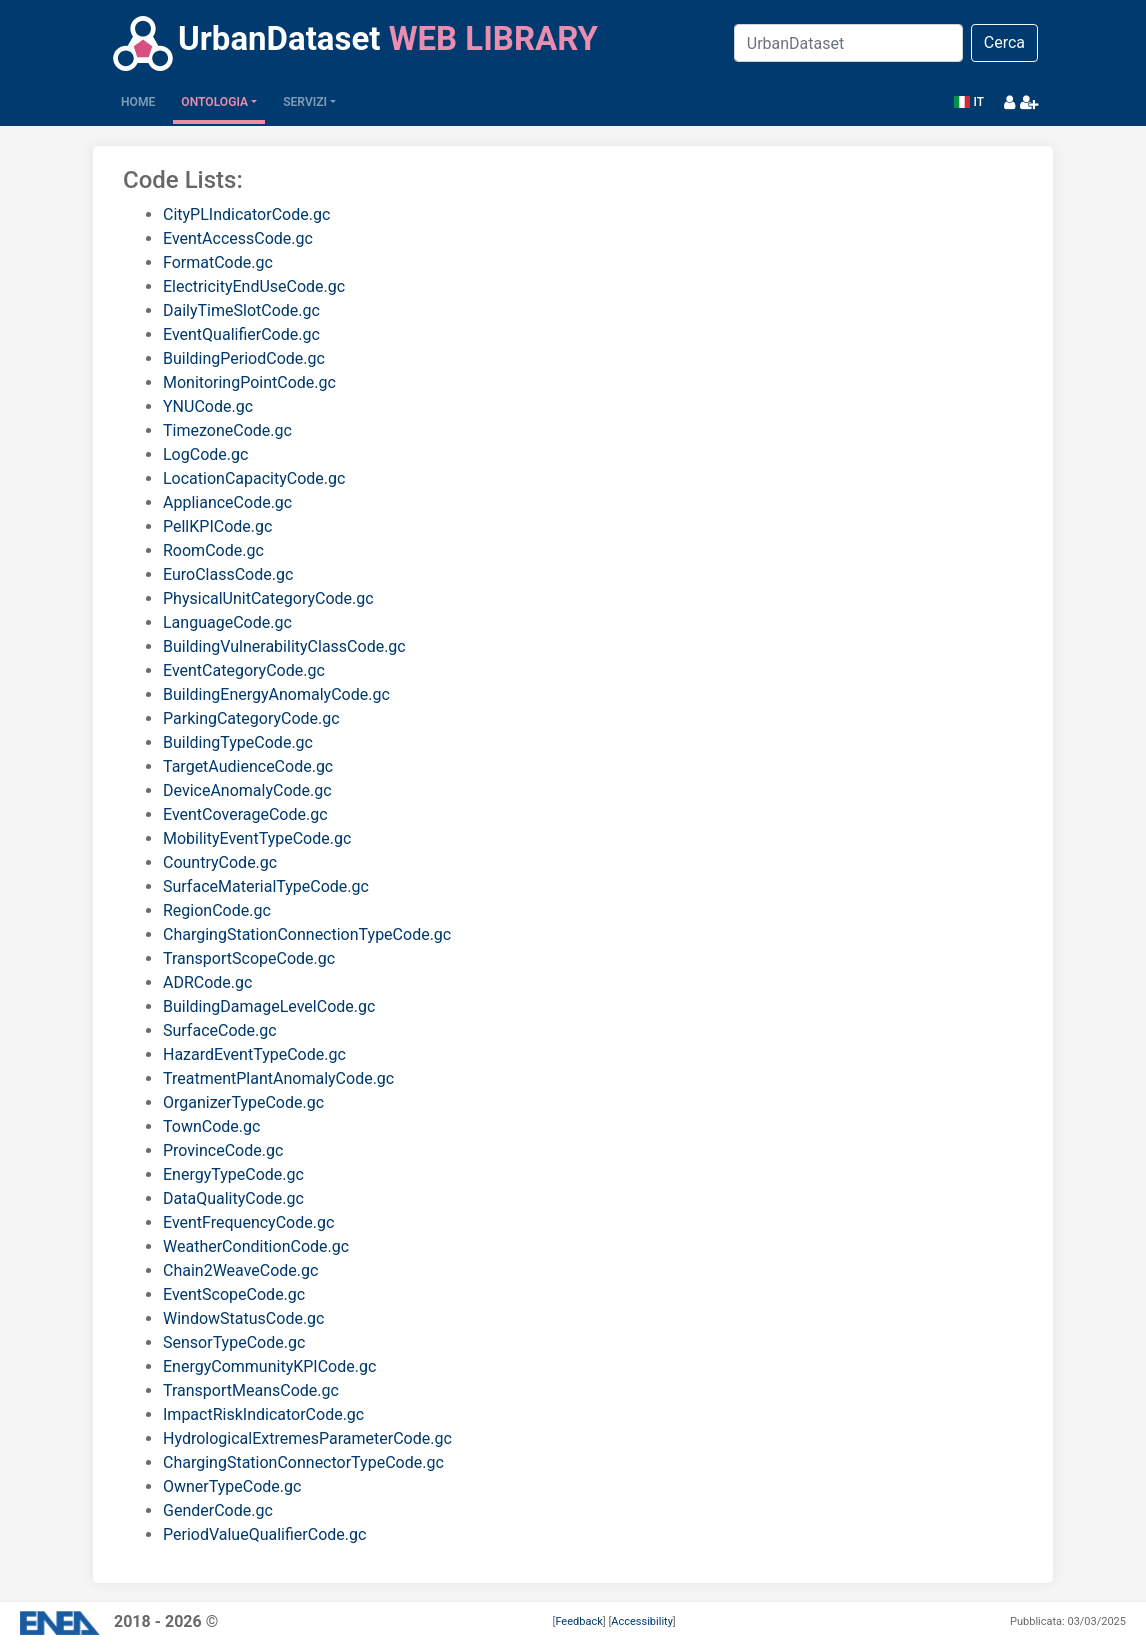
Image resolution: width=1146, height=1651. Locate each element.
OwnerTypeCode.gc (232, 1486)
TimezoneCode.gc (227, 430)
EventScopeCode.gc (234, 1294)
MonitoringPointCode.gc (249, 382)
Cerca (1004, 42)
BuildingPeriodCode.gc (244, 358)
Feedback (578, 1621)
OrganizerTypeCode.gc (243, 1102)
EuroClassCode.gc (228, 574)
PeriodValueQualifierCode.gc (264, 1534)
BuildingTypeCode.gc (238, 742)
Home (142, 100)
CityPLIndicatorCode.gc (246, 214)
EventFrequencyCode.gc (248, 1222)
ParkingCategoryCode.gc (251, 718)
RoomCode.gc (213, 550)
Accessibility (642, 1621)
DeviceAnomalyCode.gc (247, 790)
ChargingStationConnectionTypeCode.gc (307, 934)
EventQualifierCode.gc (241, 334)
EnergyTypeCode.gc (233, 1174)
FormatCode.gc (218, 262)
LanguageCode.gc (227, 622)
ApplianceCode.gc (227, 502)
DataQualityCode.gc (233, 1198)
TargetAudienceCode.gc (248, 766)
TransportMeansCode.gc (251, 1390)
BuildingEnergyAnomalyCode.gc (276, 694)
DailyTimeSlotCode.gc (241, 310)
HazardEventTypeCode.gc (254, 1054)
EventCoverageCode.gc (245, 814)
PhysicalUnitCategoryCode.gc (268, 598)
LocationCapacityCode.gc (254, 478)
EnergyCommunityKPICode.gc (269, 1366)
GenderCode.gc (218, 1510)
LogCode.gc (205, 454)
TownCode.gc (211, 1126)
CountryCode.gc (220, 862)
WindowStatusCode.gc (243, 1318)
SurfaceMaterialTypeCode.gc (266, 886)
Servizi (305, 102)
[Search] (848, 43)
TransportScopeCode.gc (249, 958)
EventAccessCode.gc (238, 238)
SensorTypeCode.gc (234, 1342)
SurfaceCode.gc (220, 1030)
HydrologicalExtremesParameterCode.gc (307, 1438)
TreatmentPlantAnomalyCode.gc (278, 1078)
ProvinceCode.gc (223, 1150)
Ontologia (214, 102)
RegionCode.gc (217, 910)
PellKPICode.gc (217, 526)
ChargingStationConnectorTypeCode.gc (303, 1462)
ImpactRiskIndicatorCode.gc (263, 1414)
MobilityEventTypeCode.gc (257, 838)
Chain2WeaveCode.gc (240, 1270)
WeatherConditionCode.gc (256, 1246)
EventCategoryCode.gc (244, 670)
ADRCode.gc (207, 982)
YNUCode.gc (208, 406)
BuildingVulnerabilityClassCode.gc (284, 646)
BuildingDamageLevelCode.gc (269, 1006)
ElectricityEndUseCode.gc (254, 286)
